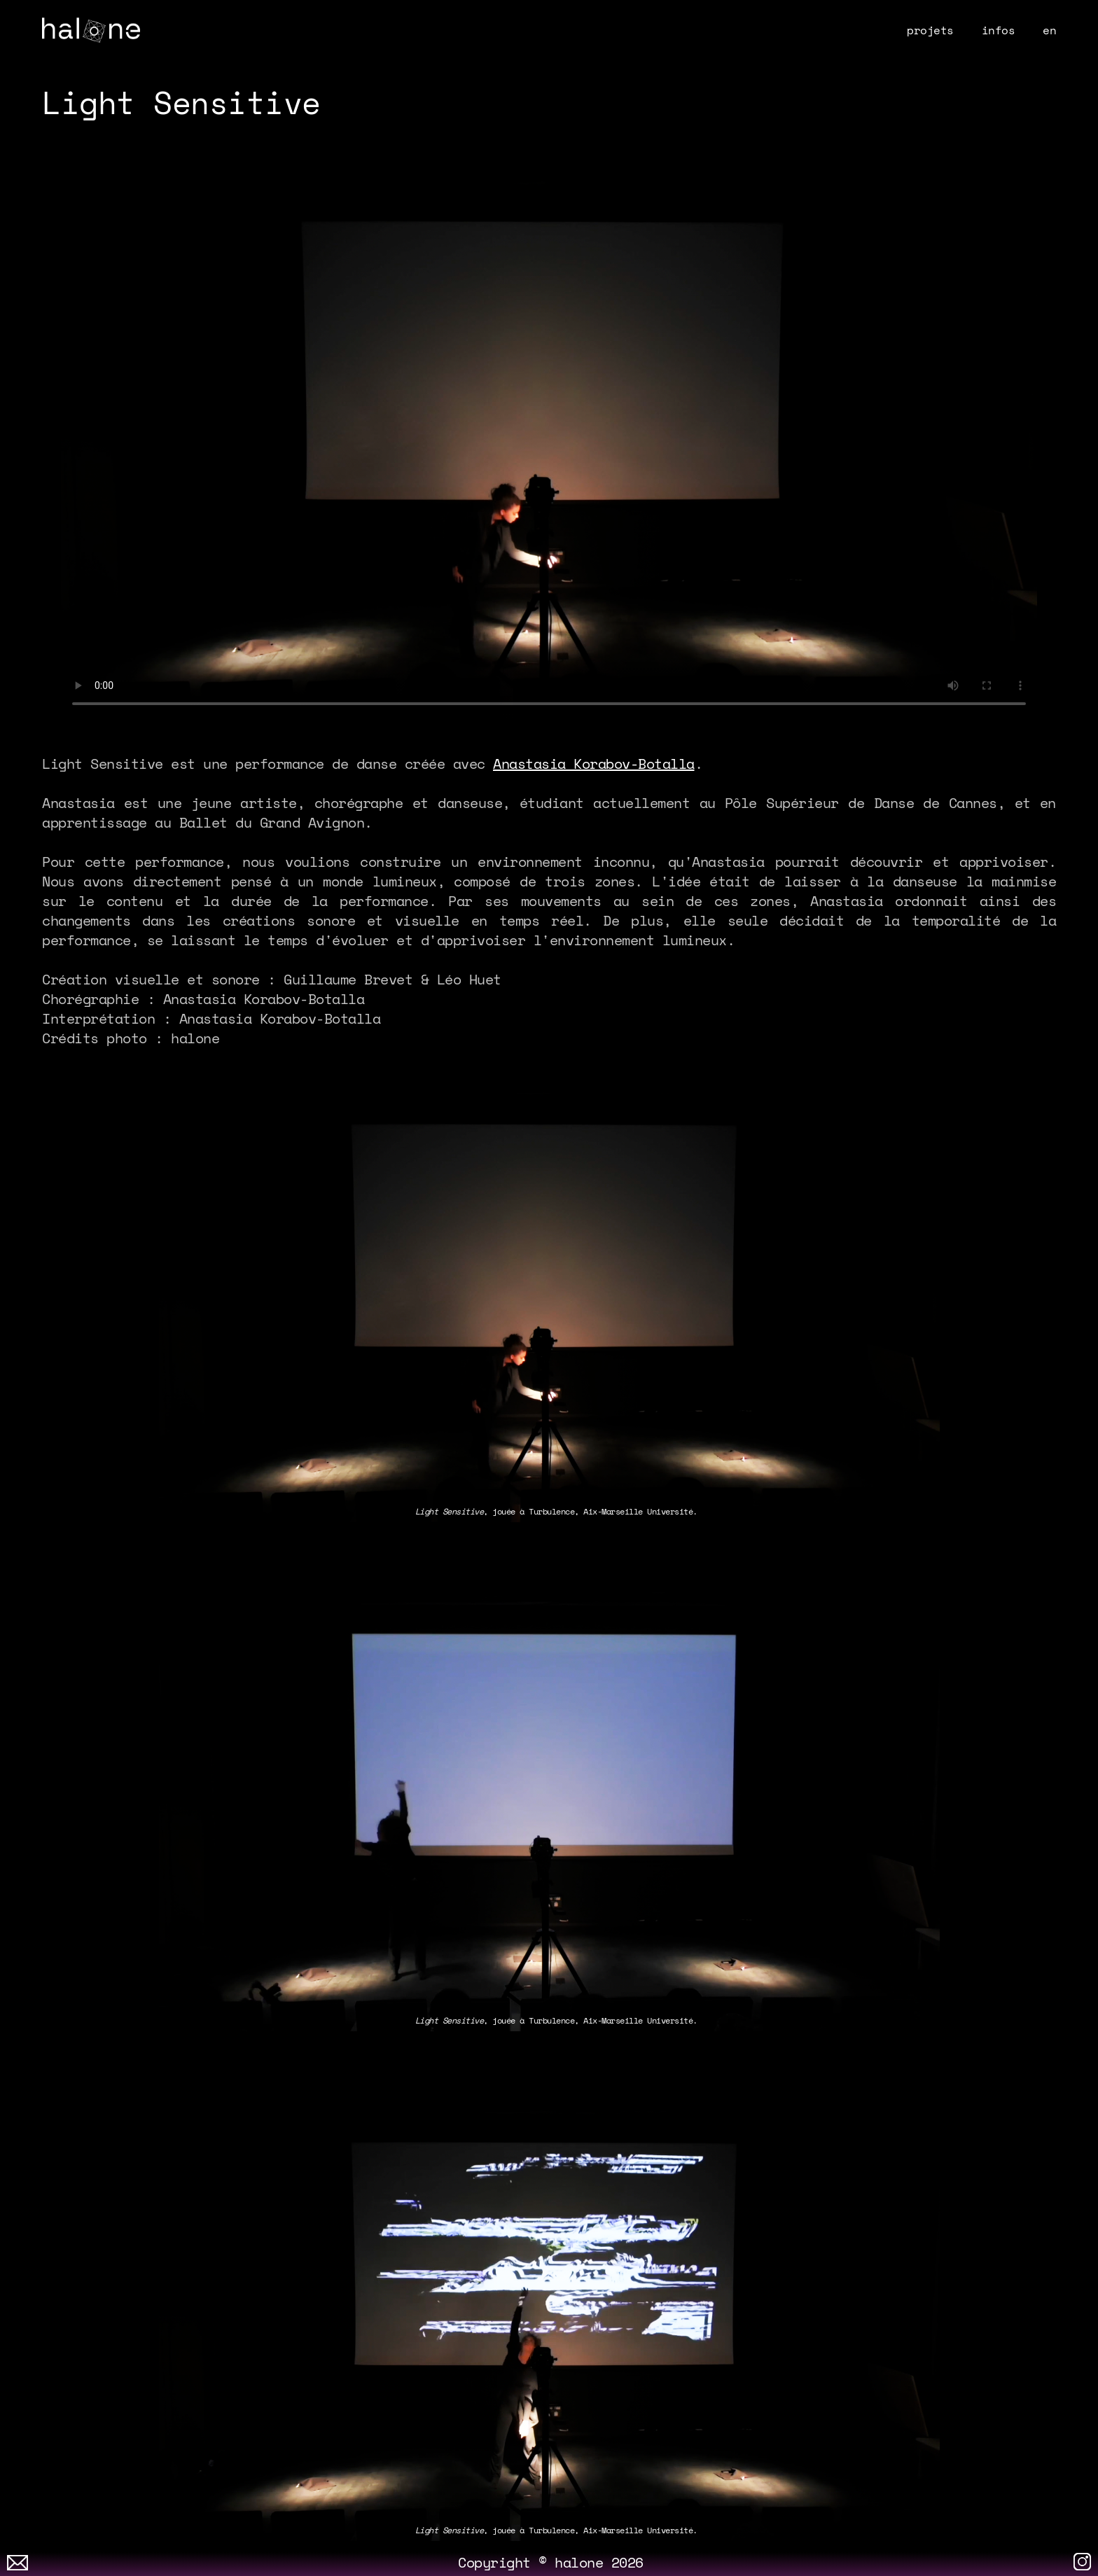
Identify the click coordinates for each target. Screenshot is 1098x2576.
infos (998, 30)
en (1049, 30)
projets (930, 30)
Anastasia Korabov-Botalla (594, 763)
